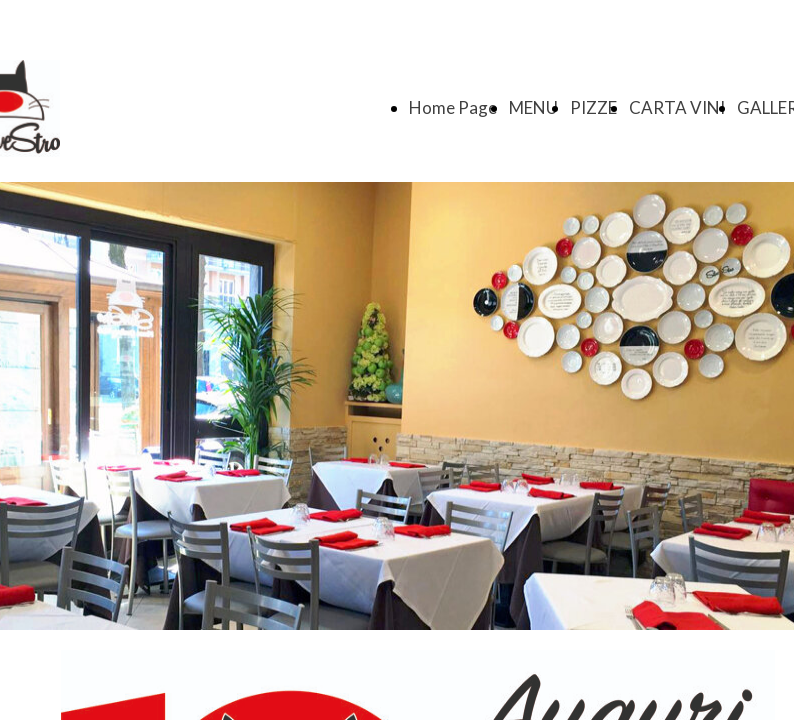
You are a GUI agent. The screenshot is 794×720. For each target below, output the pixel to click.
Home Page (453, 107)
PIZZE (593, 107)
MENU (533, 107)
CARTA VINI (677, 107)
